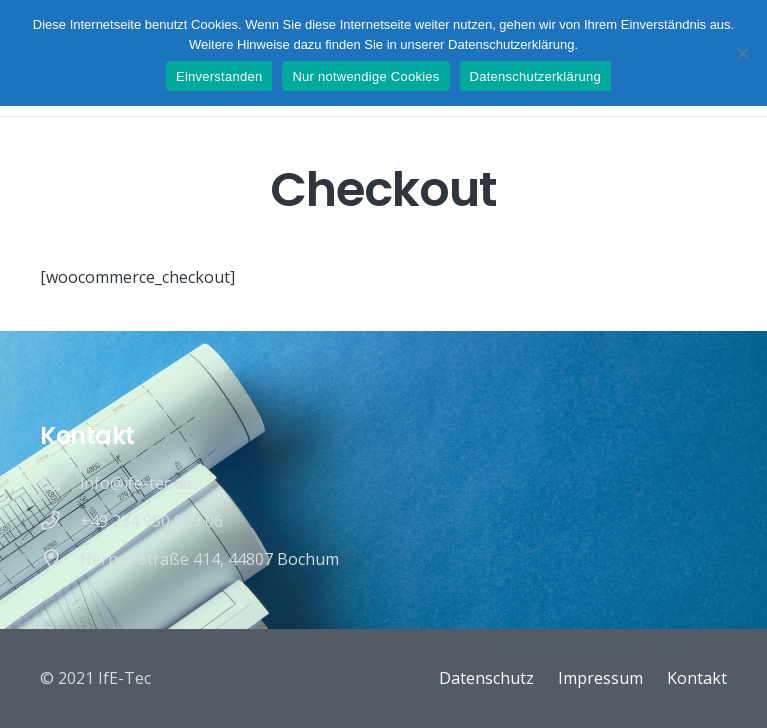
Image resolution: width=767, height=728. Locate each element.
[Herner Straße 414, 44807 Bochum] (60, 558)
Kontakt (697, 678)
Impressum (600, 678)
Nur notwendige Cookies (365, 76)
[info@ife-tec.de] (60, 482)
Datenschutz (486, 678)
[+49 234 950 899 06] (60, 520)
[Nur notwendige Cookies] (742, 53)
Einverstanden (219, 76)
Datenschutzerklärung (535, 76)
